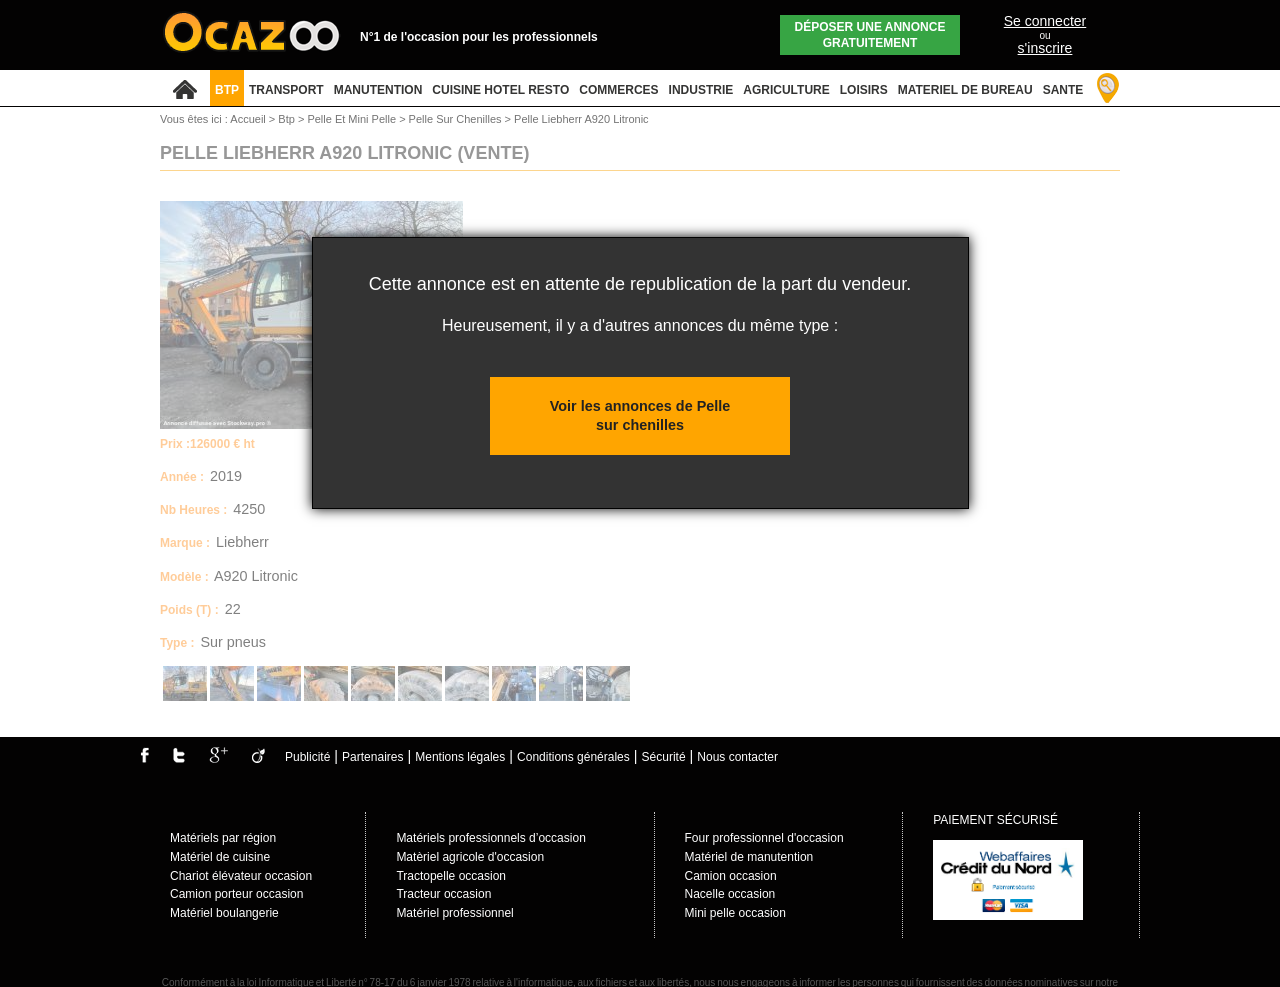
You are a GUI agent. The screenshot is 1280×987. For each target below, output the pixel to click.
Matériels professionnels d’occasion (490, 838)
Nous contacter (737, 757)
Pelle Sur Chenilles (457, 119)
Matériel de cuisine (220, 857)
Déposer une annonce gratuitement (870, 35)
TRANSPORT (286, 90)
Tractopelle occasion (451, 876)
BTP (227, 90)
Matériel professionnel (454, 913)
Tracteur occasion (443, 894)
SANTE (1063, 90)
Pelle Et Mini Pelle (353, 119)
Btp (288, 119)
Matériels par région (223, 838)
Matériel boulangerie (224, 913)
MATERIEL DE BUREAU (965, 90)
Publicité (307, 757)
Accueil (247, 119)
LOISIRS (864, 90)
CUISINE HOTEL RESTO (500, 90)
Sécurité (664, 757)
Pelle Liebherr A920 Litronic (581, 119)
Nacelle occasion (730, 894)
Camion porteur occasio (233, 894)
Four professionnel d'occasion (764, 838)
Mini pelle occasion (735, 913)
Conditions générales (573, 757)
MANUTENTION (378, 90)
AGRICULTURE (786, 90)
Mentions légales (460, 757)
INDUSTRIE (701, 90)
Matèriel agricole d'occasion (470, 857)
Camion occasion (731, 876)
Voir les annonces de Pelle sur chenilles (640, 415)
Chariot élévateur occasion (241, 876)
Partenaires (372, 757)
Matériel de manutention (749, 857)
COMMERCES (618, 90)
